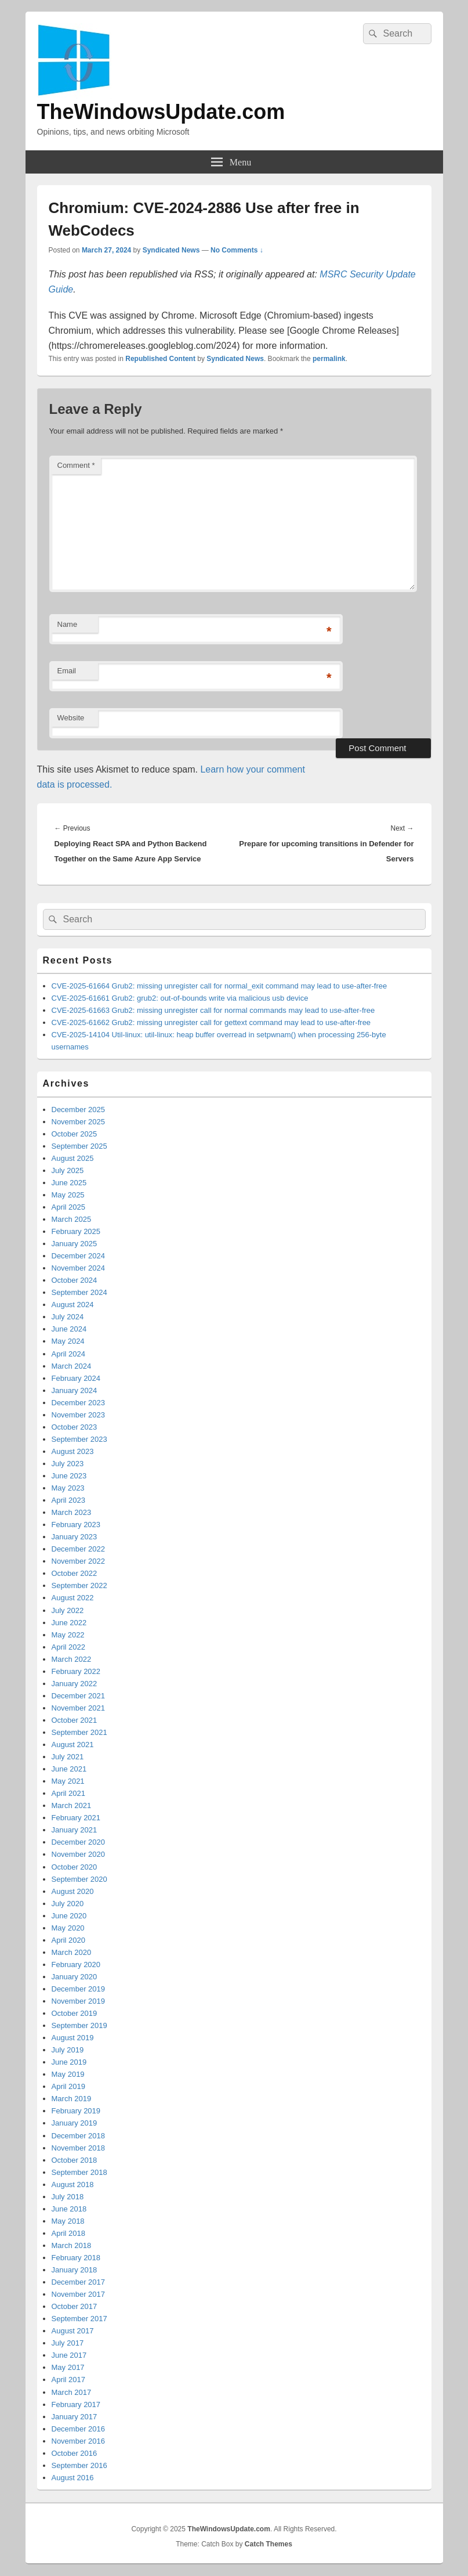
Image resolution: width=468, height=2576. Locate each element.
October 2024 (74, 1280)
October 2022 (74, 1573)
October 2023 (74, 1427)
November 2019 (79, 2001)
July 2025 (68, 1170)
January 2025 (74, 1243)
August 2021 (73, 1744)
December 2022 (79, 1549)
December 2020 (79, 1842)
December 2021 (79, 1695)
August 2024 (73, 1304)
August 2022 (73, 1597)
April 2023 (69, 1500)
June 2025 (69, 1182)
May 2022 (68, 1634)
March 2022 (72, 1659)
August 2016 (73, 2477)
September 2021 (79, 1732)
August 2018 (73, 2184)
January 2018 (74, 2269)
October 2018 (74, 2160)
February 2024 (76, 1378)
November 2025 (79, 1121)
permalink (329, 359)
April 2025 (69, 1207)
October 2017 (74, 2306)
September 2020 (79, 1879)
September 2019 (79, 2025)
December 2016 (79, 2429)
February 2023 (76, 1524)
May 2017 (68, 2367)
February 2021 (76, 1817)
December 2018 (79, 2135)
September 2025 (79, 1146)
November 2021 (79, 1708)
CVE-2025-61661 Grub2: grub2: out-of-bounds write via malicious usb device (180, 998)
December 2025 (79, 1109)
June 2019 (69, 2062)
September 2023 (79, 1439)
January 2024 (74, 1390)
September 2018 (79, 2172)
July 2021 (68, 1756)
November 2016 (79, 2441)
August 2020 (73, 1891)
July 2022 (68, 1610)
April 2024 (69, 1354)
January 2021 (74, 1829)
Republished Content (160, 359)
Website (71, 717)
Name (67, 624)
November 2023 (79, 1414)
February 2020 (76, 1964)
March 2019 (72, 2098)
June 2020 (69, 1915)
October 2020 (74, 1867)
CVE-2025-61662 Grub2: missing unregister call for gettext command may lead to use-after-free (211, 1022)
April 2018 (69, 2233)
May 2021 (68, 1781)
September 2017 (79, 2318)
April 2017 (69, 2379)
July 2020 (68, 1903)
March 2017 (72, 2392)
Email (67, 670)
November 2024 (79, 1268)
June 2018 (69, 2209)
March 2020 (72, 1952)
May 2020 (68, 1928)
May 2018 (68, 2221)
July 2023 (68, 1463)
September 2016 (79, 2465)
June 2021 (69, 1769)
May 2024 (68, 1341)
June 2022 (69, 1622)
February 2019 (76, 2110)
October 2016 (74, 2453)
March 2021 (72, 1805)
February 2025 (76, 1231)
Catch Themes (268, 2544)
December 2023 (79, 1402)
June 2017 (69, 2355)
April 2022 (69, 1647)
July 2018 (68, 2196)
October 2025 (74, 1134)
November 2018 (79, 2148)
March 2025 (72, 1219)
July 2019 (68, 2049)
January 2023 (74, 1536)
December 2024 (79, 1255)
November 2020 (79, 1854)
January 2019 (74, 2123)
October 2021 (74, 1720)
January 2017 (74, 2416)
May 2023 (68, 1488)
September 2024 (79, 1292)
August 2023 (73, 1451)
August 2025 (73, 1158)
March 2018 (72, 2245)
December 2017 (79, 2282)
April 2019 (69, 2086)
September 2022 (79, 1585)
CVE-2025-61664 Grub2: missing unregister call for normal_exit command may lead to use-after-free (219, 986)
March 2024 (72, 1366)
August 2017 (73, 2330)
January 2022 (74, 1683)
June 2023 (69, 1475)
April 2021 (69, 1793)
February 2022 (76, 1671)
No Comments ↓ (237, 250)
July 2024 (68, 1316)
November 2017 (79, 2294)
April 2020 (69, 1940)
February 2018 (76, 2257)
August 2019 (73, 2037)
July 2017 (68, 2343)
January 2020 (74, 1976)
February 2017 (76, 2404)
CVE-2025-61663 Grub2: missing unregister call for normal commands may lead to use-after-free (213, 1010)
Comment (76, 465)
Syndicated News (171, 250)
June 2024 (69, 1329)
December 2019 (79, 1989)
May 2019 (68, 2074)
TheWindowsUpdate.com (161, 112)
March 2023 (72, 1512)
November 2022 (79, 1561)
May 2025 (68, 1194)
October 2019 (74, 2013)
